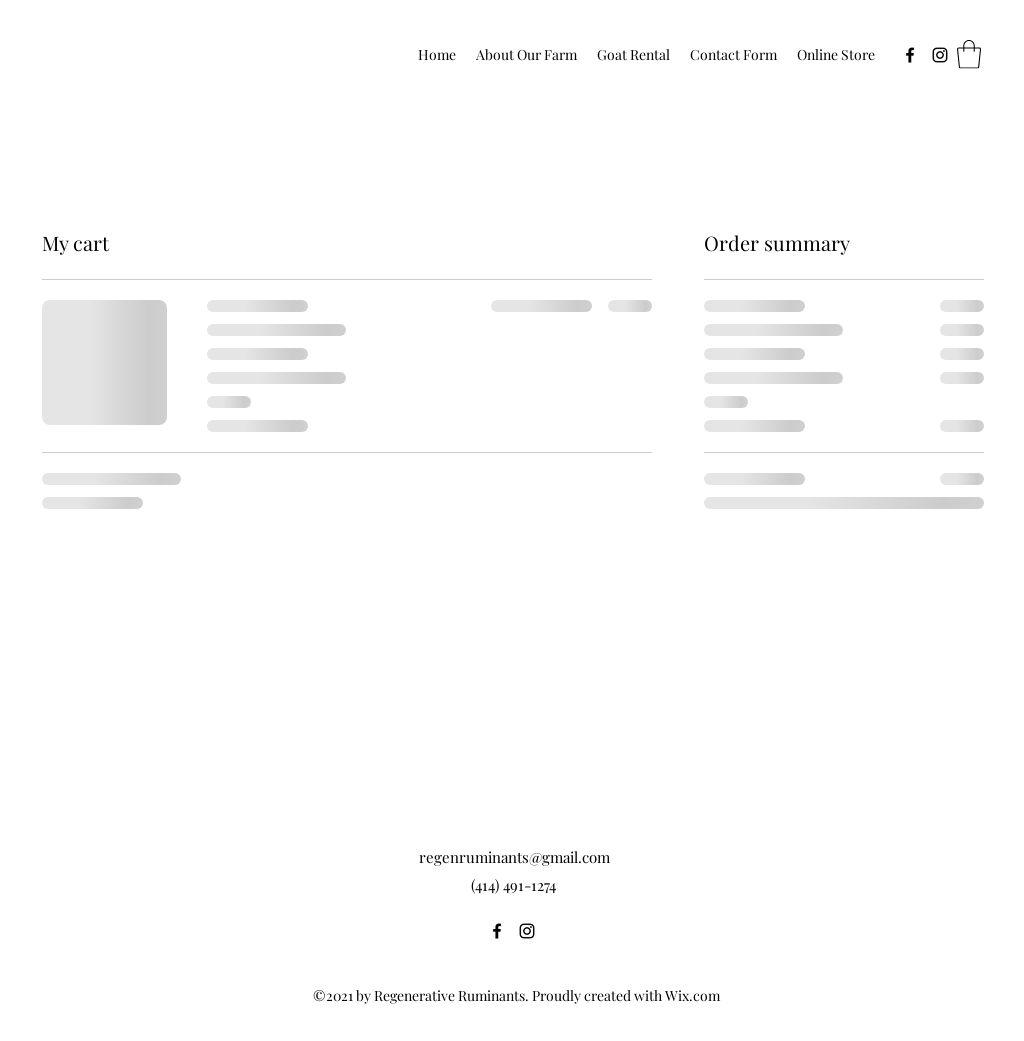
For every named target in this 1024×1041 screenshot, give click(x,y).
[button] (969, 54)
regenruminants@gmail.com (514, 857)
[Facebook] (910, 55)
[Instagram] (940, 55)
